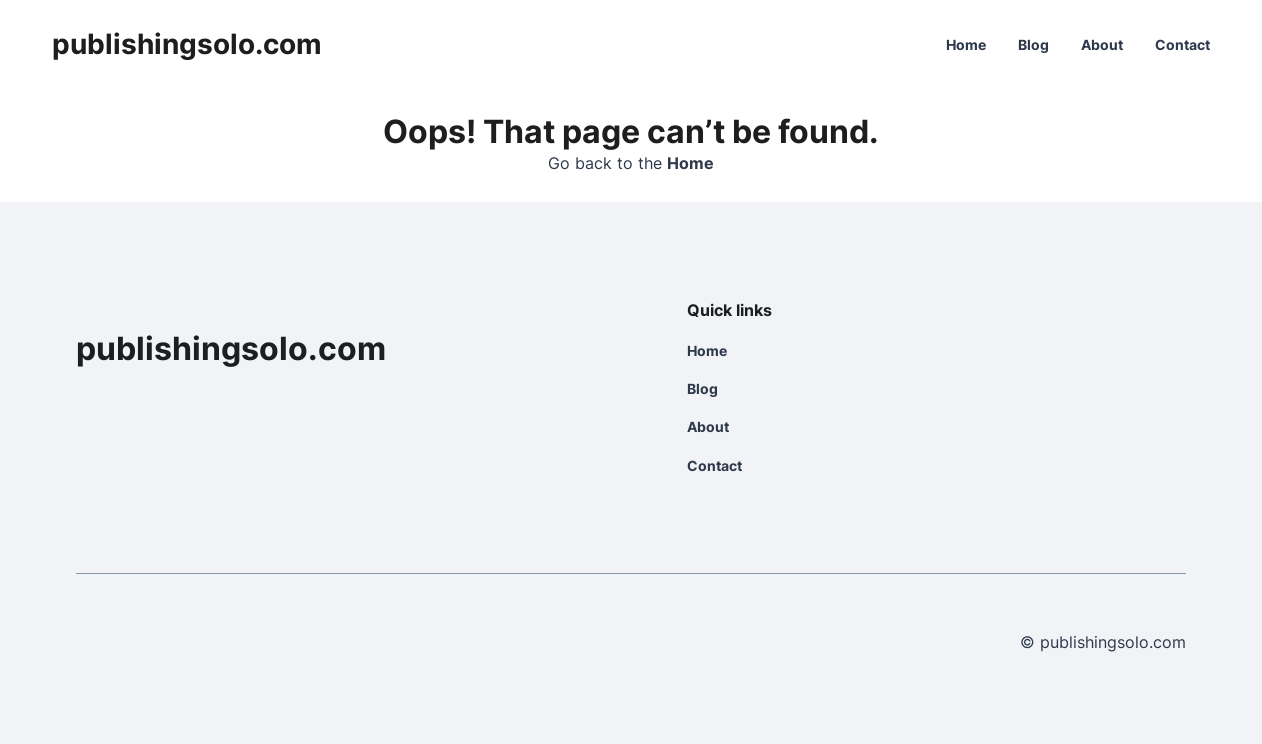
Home (966, 44)
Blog (1033, 44)
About (1102, 44)
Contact (1182, 44)
